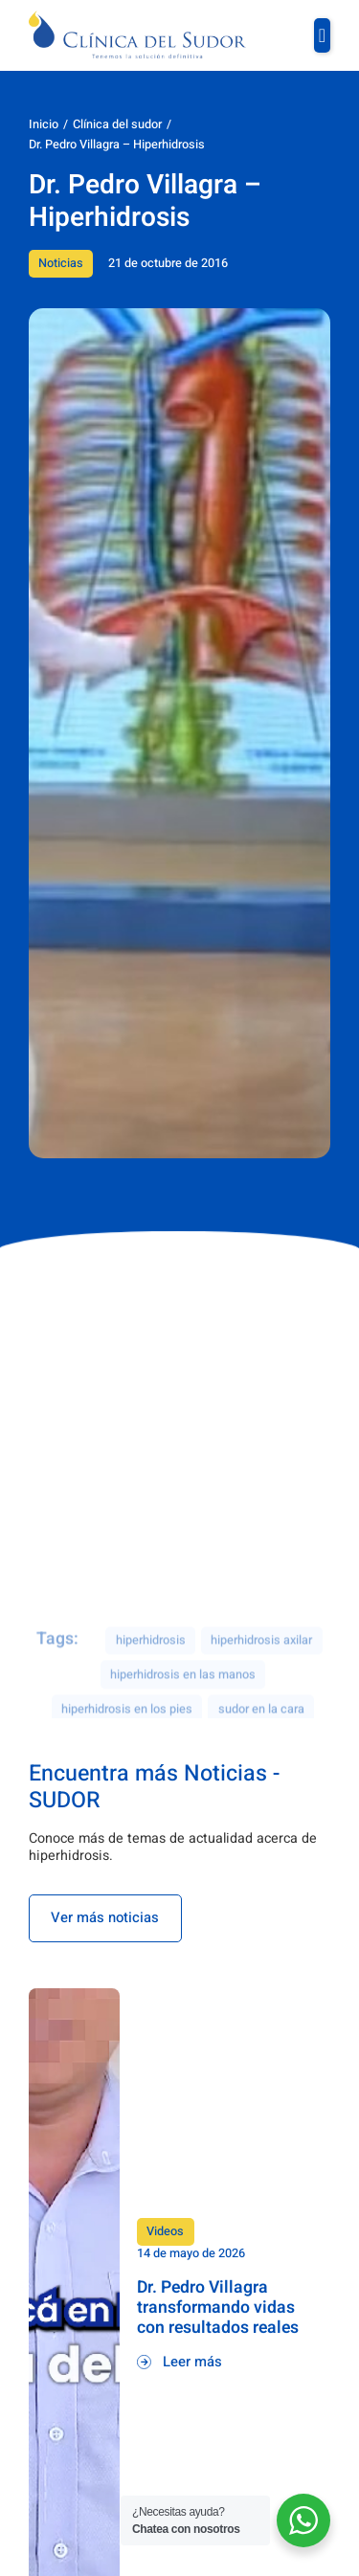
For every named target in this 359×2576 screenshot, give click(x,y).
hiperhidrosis (151, 1673)
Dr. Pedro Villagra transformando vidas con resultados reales (218, 2307)
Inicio (43, 125)
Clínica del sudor (117, 125)
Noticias (60, 263)
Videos (165, 2232)
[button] (322, 35)
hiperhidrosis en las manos (183, 1707)
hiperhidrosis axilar (261, 1673)
